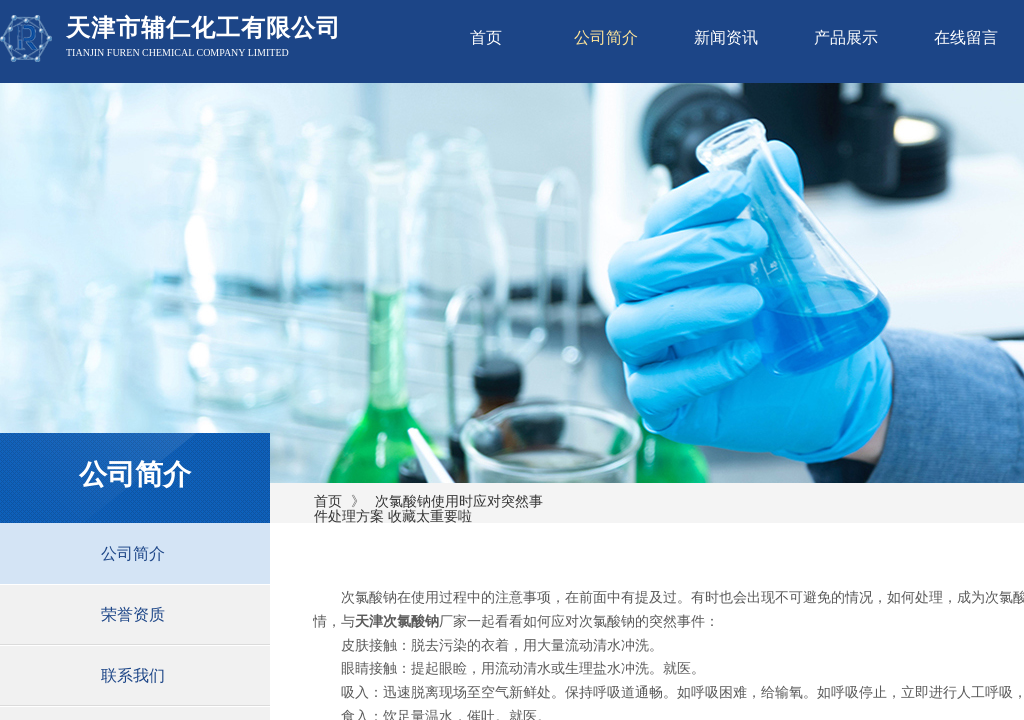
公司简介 (606, 37)
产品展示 (846, 37)
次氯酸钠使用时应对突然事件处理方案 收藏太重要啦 (428, 509)
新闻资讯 (726, 37)
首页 (486, 37)
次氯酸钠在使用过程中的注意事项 (446, 597)
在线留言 (966, 37)
